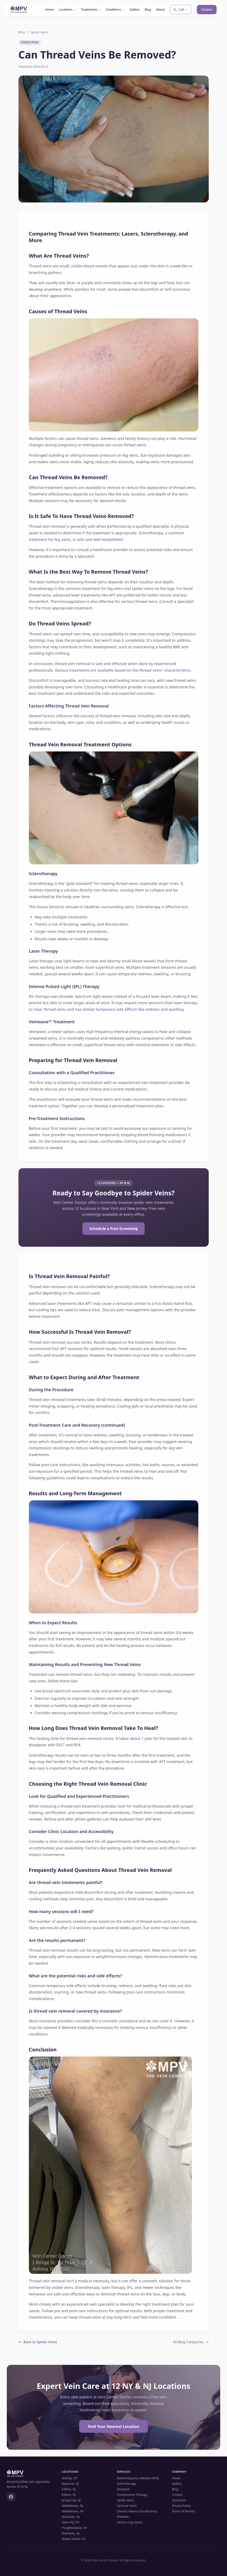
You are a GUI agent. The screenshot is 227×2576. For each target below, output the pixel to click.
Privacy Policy (181, 2506)
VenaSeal (123, 2489)
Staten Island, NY (74, 2539)
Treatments (91, 9)
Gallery (135, 9)
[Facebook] (11, 2497)
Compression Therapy (132, 2495)
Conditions (115, 9)
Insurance (179, 2500)
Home (49, 9)
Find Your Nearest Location (113, 2426)
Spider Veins (39, 32)
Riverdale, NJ (70, 2533)
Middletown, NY (73, 2511)
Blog (148, 9)
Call (180, 9)
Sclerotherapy (126, 2484)
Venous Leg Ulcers (130, 2522)
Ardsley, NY (70, 2478)
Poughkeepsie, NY (74, 2528)
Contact (206, 9)
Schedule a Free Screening (113, 1228)
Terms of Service (183, 2511)
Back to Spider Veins (37, 2342)
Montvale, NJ (70, 2517)
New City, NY (70, 2522)
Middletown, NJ (72, 2506)
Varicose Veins (127, 2506)
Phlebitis (123, 2517)
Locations (67, 9)
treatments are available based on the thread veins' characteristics (129, 670)
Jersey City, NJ (71, 2500)
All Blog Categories (191, 2342)
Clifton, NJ (69, 2489)
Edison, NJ (69, 2495)
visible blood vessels (89, 265)
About (160, 9)
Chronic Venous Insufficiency (137, 2511)
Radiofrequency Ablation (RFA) (138, 2478)
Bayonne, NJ (70, 2484)
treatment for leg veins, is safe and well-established (76, 539)
